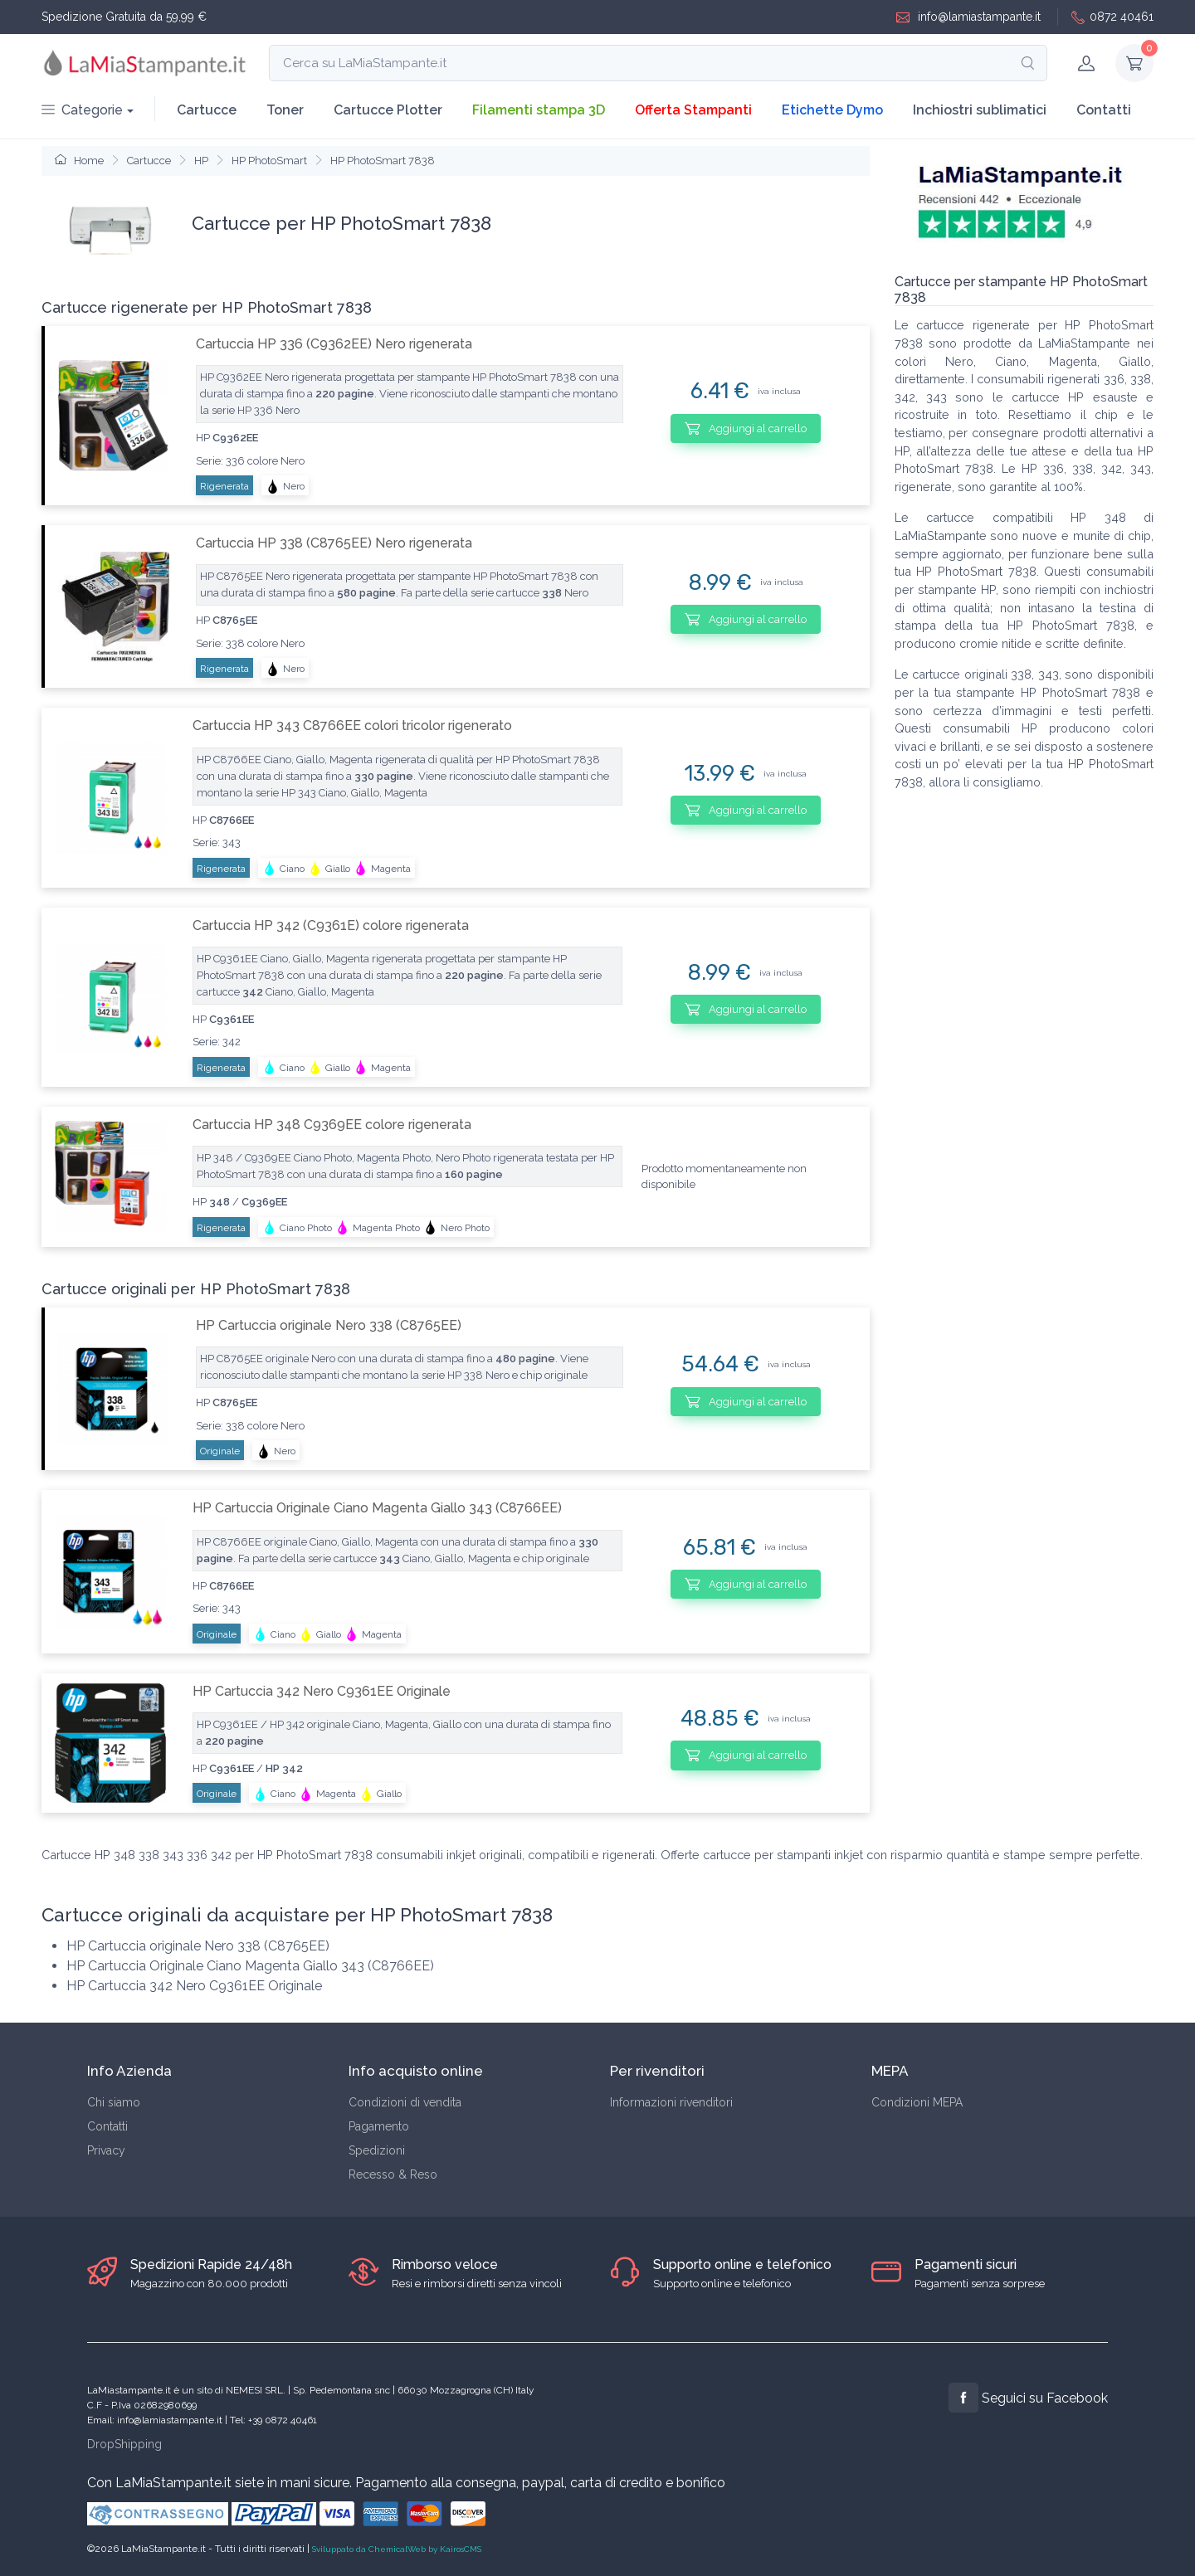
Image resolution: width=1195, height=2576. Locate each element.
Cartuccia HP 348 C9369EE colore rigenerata (332, 1124)
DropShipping (124, 2444)
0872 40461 (1112, 17)
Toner (285, 110)
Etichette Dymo (832, 110)
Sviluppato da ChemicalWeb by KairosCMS (396, 2549)
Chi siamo (113, 2102)
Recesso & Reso (393, 2174)
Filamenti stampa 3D (538, 110)
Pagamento (379, 2126)
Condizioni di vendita (405, 2102)
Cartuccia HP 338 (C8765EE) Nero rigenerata (334, 543)
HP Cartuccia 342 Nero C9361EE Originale (322, 1691)
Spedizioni (377, 2150)
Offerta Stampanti (693, 110)
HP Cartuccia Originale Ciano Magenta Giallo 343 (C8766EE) (377, 1508)
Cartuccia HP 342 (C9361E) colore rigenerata (331, 925)
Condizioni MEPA (917, 2102)
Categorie (82, 110)
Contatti (1103, 110)
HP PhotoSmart (269, 160)
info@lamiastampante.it (968, 17)
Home (79, 160)
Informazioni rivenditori (671, 2102)
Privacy (106, 2150)
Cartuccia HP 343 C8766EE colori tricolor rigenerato (352, 725)
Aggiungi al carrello (746, 428)
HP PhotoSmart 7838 (382, 160)
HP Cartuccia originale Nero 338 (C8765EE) (328, 1325)
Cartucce (207, 110)
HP (201, 160)
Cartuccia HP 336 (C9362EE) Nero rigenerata (334, 344)
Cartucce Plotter (388, 110)
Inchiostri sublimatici (979, 110)
